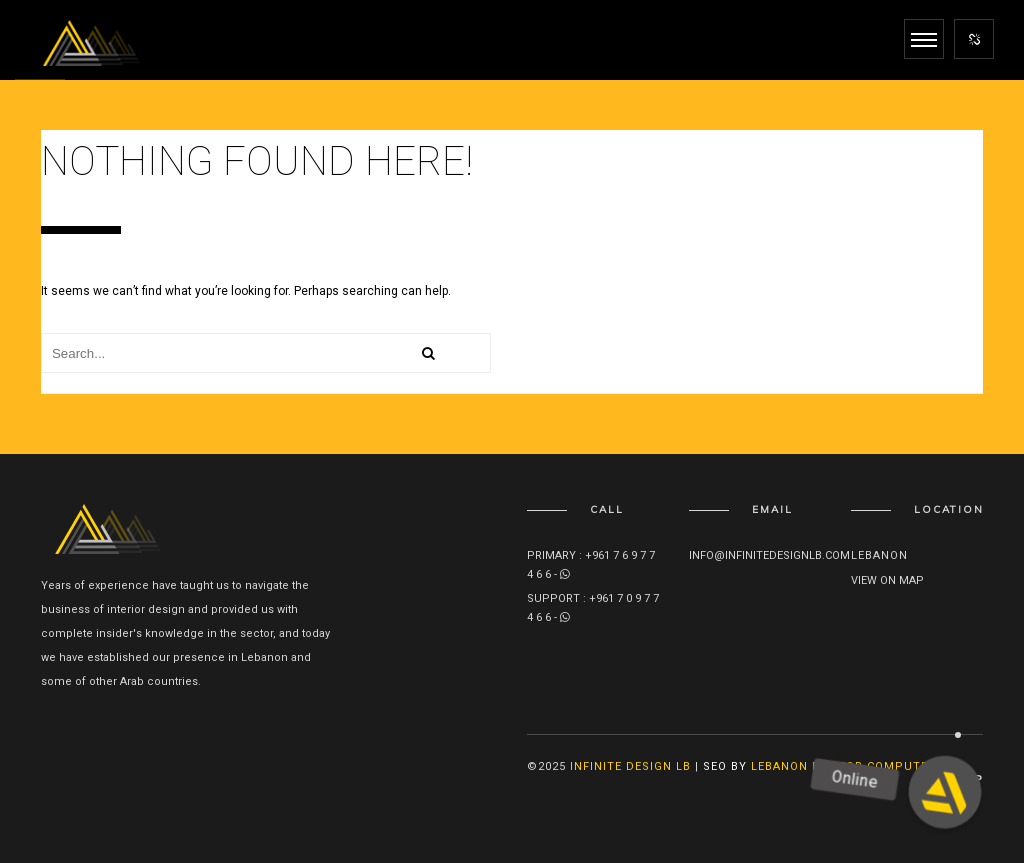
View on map (887, 580)
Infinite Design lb (630, 766)
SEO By (725, 766)
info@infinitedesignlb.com (769, 555)
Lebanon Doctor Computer (843, 766)
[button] (944, 791)
